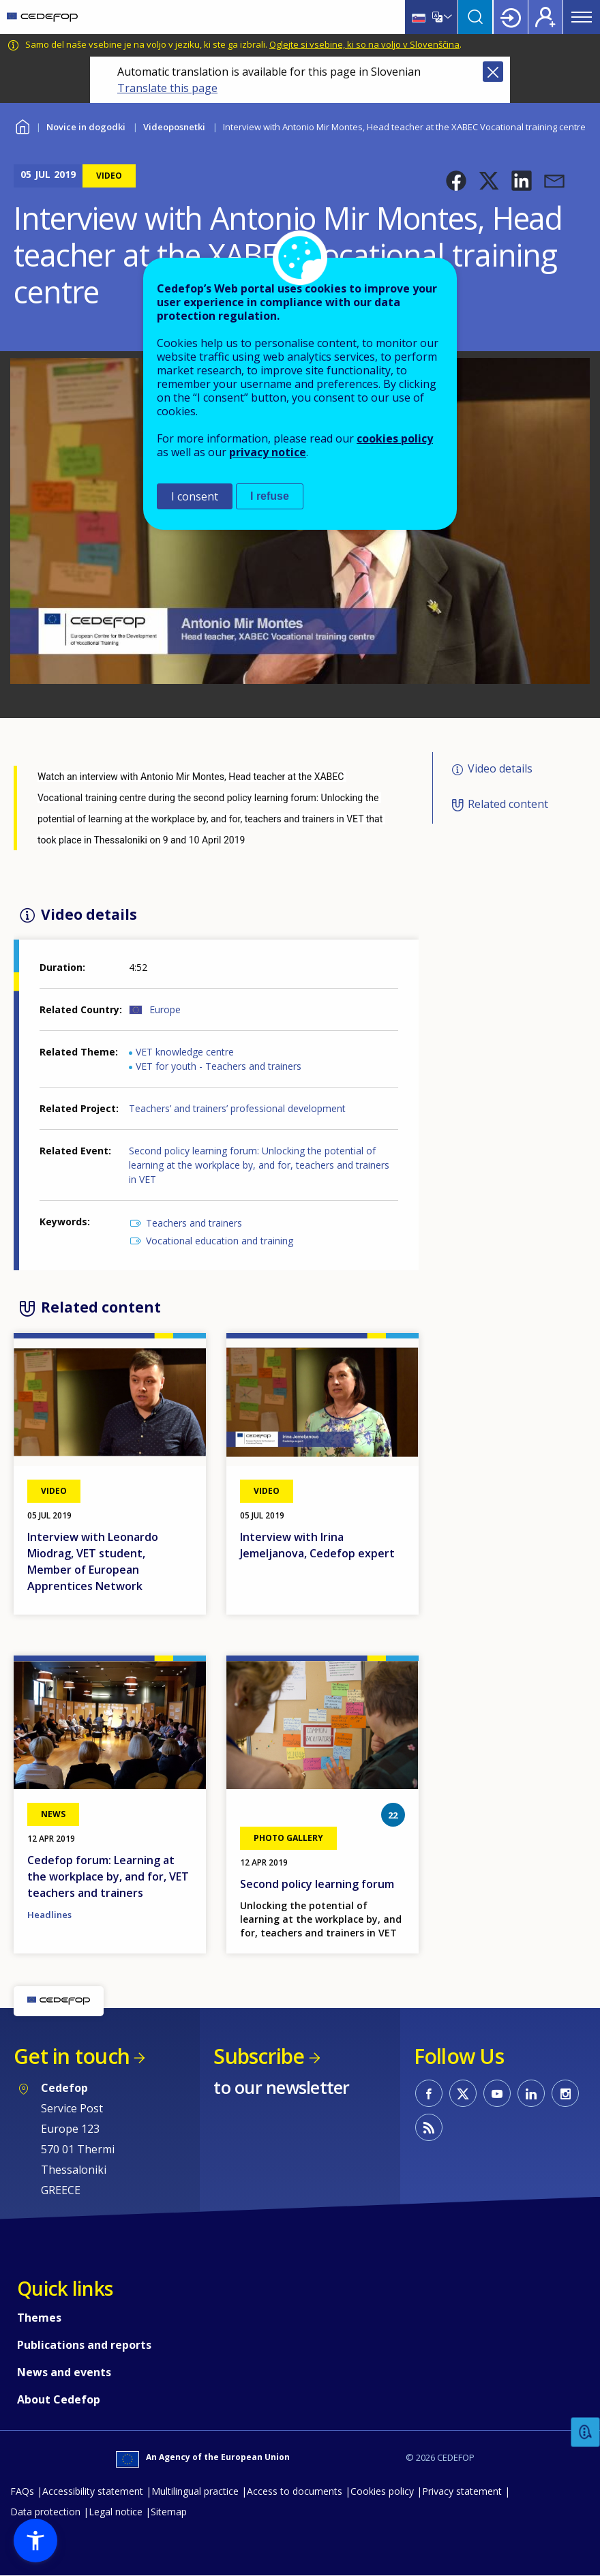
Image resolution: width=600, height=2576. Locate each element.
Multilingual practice (195, 2491)
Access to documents (294, 2491)
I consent (194, 496)
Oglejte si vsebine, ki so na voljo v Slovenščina (364, 44)
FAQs (22, 2491)
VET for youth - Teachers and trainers (218, 1066)
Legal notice (115, 2511)
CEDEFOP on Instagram (565, 2093)
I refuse (269, 496)
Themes (39, 2317)
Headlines (49, 1914)
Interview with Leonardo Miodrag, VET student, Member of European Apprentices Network (92, 1561)
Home (22, 125)
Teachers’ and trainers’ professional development (237, 1108)
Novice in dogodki (85, 127)
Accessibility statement (92, 2491)
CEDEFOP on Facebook (428, 2093)
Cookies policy (382, 2491)
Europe (165, 1009)
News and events (64, 2372)
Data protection (45, 2511)
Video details (500, 768)
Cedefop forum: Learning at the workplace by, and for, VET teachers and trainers (108, 1876)
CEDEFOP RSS (428, 2127)
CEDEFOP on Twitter (463, 2093)
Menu (581, 17)
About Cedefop (58, 2399)
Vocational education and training (219, 1240)
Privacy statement (462, 2491)
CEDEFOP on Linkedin (531, 2093)
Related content (508, 804)
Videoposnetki (174, 127)
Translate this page (167, 87)
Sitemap (169, 2511)
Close (493, 71)
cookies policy (395, 438)
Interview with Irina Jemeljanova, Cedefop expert (317, 1545)
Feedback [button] (585, 2432)
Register (545, 17)
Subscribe (258, 2056)
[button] (456, 180)
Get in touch (72, 2056)
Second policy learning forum (317, 1883)
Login (511, 17)
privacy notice (267, 452)
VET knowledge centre (185, 1051)
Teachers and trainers (194, 1222)
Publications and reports (84, 2344)
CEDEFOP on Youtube (497, 2093)
